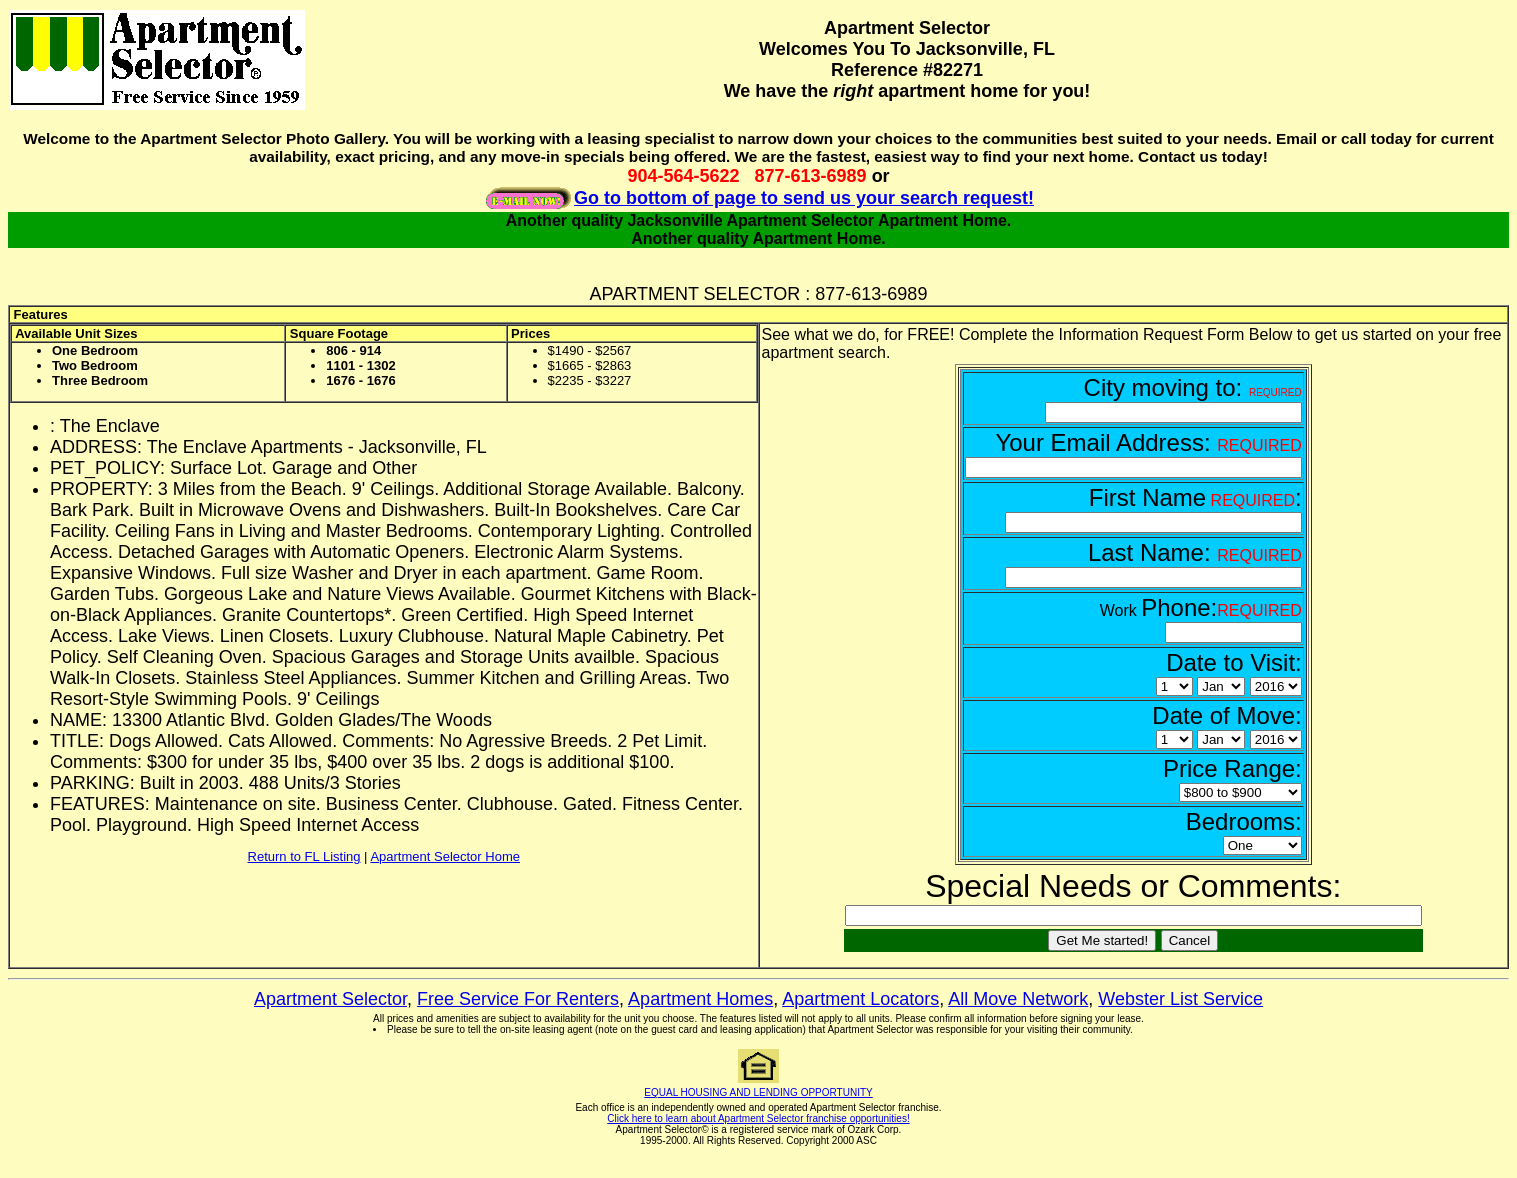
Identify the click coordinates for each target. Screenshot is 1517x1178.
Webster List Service (1180, 999)
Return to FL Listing (304, 856)
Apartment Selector (330, 999)
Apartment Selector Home (445, 856)
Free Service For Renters (518, 999)
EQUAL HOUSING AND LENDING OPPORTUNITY (758, 1092)
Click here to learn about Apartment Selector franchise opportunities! (758, 1118)
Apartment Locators (860, 999)
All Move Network (1018, 999)
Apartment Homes (700, 999)
